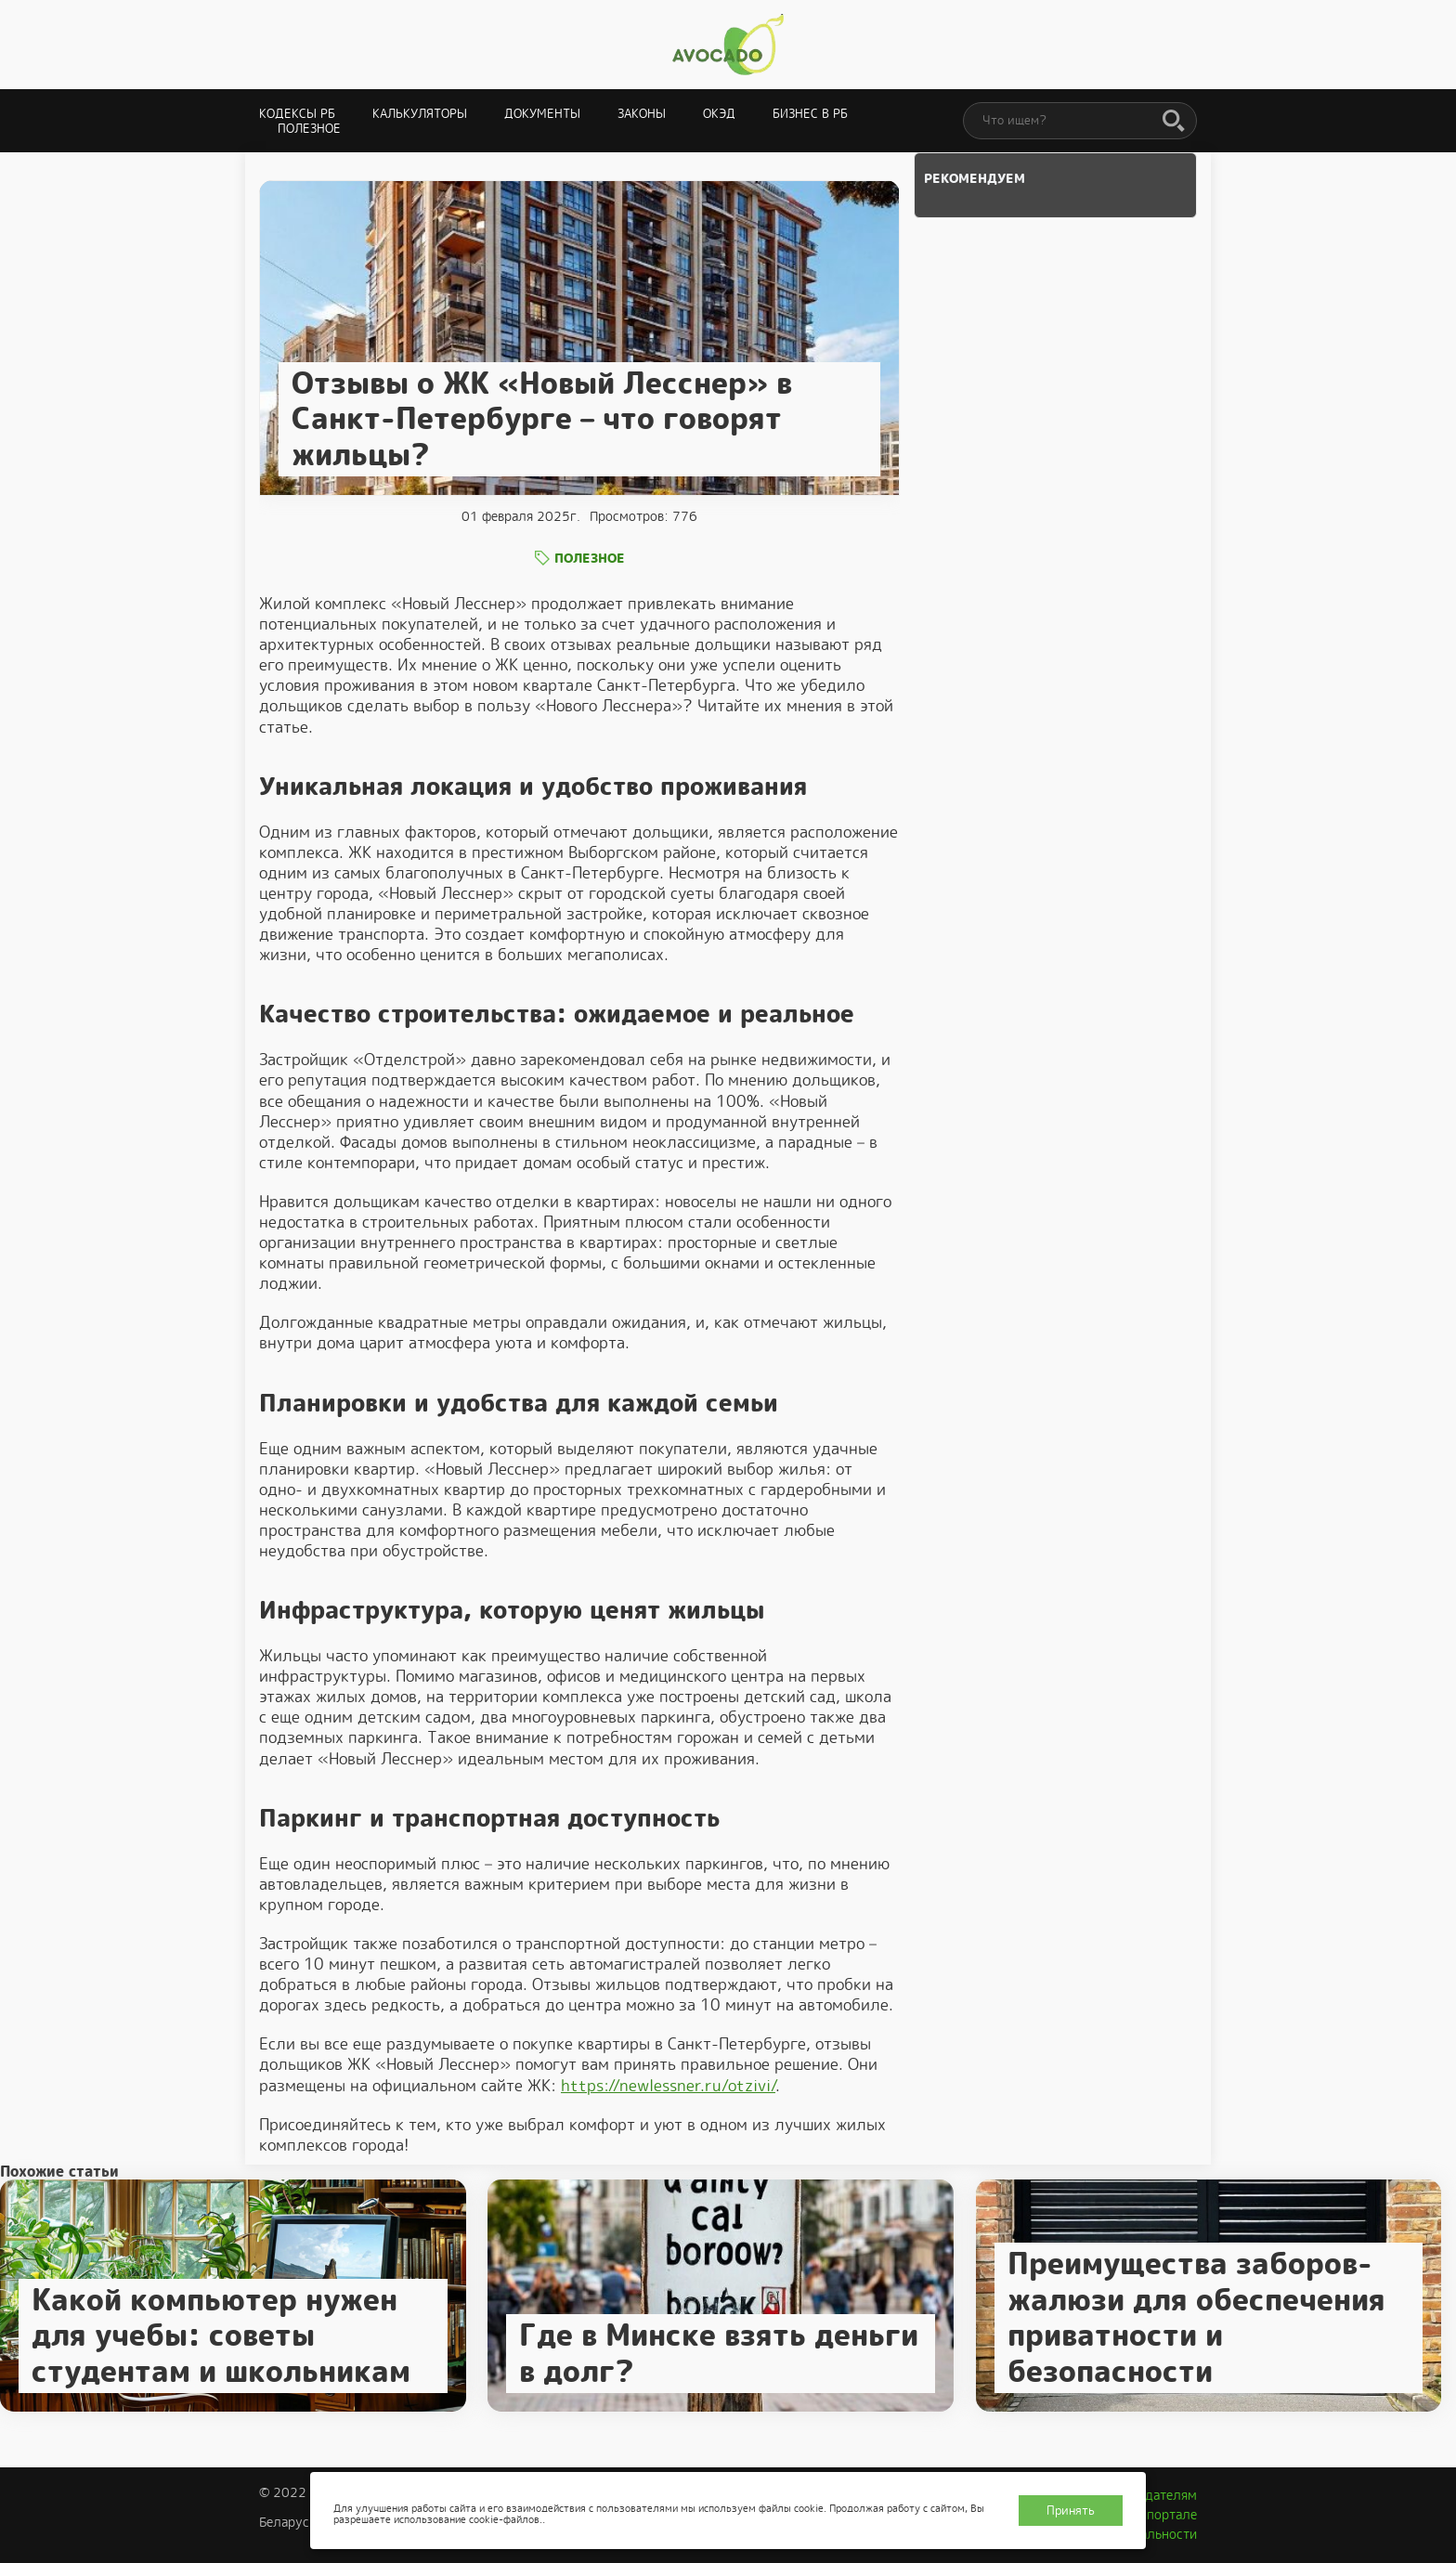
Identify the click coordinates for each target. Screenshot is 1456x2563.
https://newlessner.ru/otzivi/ (668, 2086)
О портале (1165, 2514)
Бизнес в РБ (810, 114)
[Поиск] (1174, 122)
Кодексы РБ (297, 114)
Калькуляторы (419, 114)
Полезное (309, 128)
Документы (542, 114)
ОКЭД (719, 114)
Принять (1070, 2510)
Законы (642, 114)
